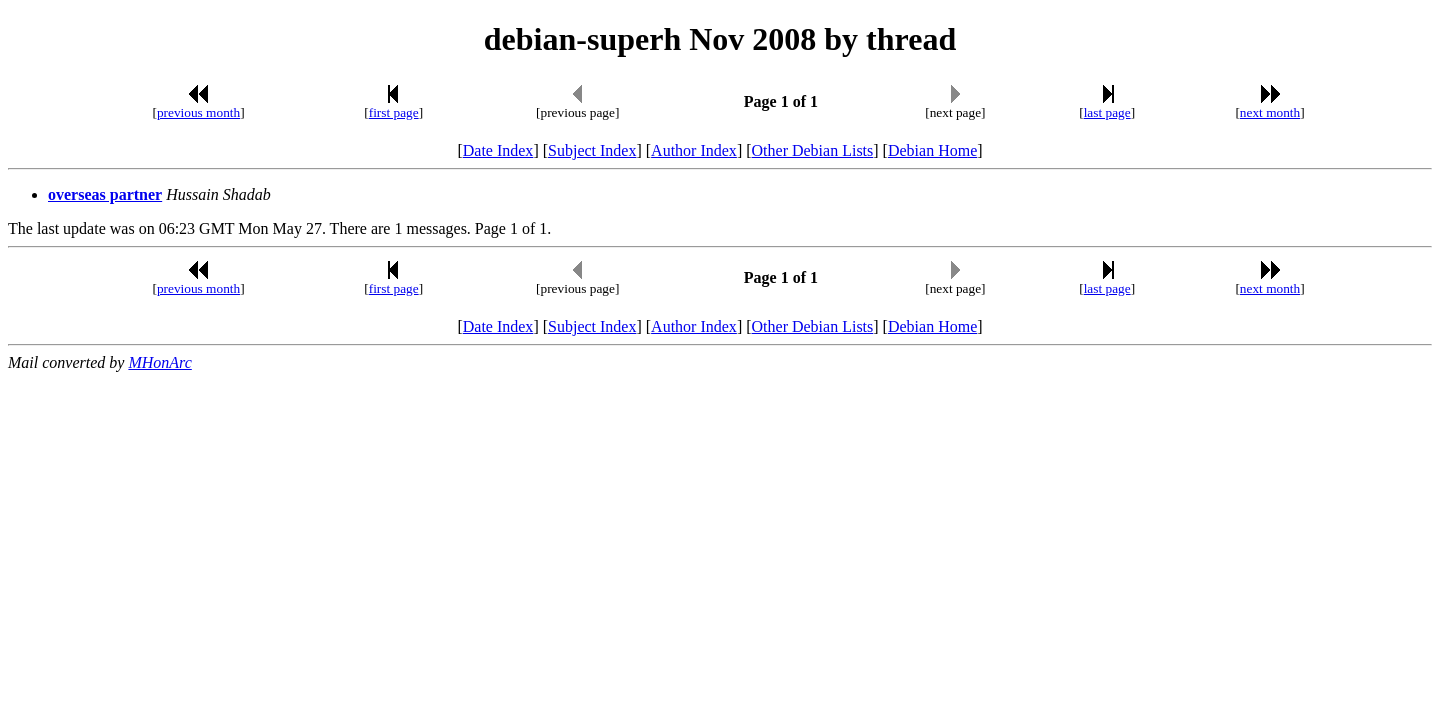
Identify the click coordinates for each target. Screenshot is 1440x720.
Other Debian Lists (813, 150)
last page (1107, 112)
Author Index (694, 150)
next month (1270, 112)
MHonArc (159, 362)
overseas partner (105, 194)
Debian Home (932, 150)
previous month (198, 112)
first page (394, 112)
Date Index (498, 150)
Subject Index (592, 150)
